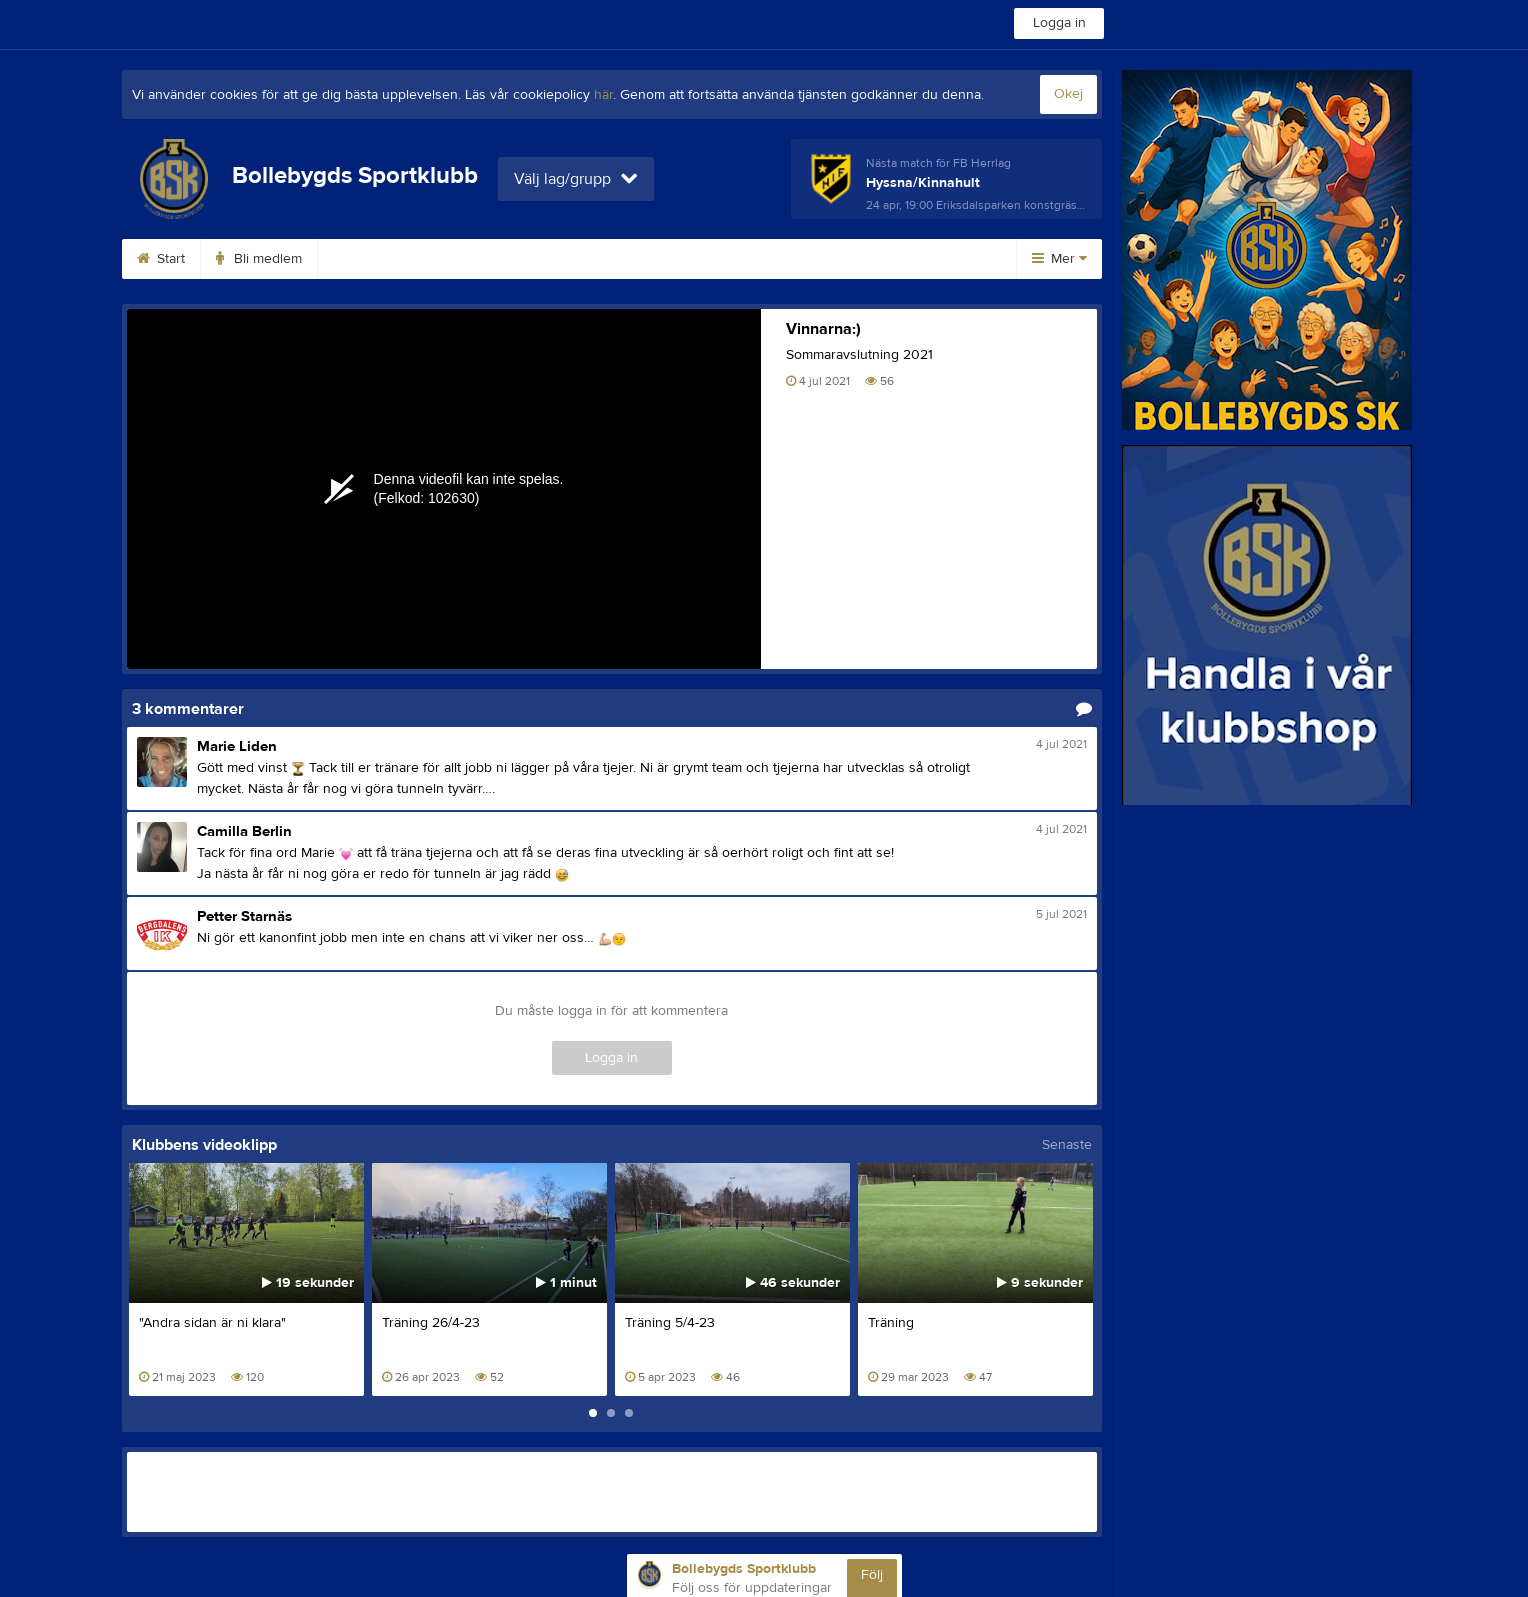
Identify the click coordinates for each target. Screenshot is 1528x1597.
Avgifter (366, 259)
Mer (1059, 259)
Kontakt (577, 259)
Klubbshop (472, 259)
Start (161, 259)
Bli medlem (259, 259)
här (603, 95)
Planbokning (687, 259)
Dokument (912, 259)
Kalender (802, 259)
